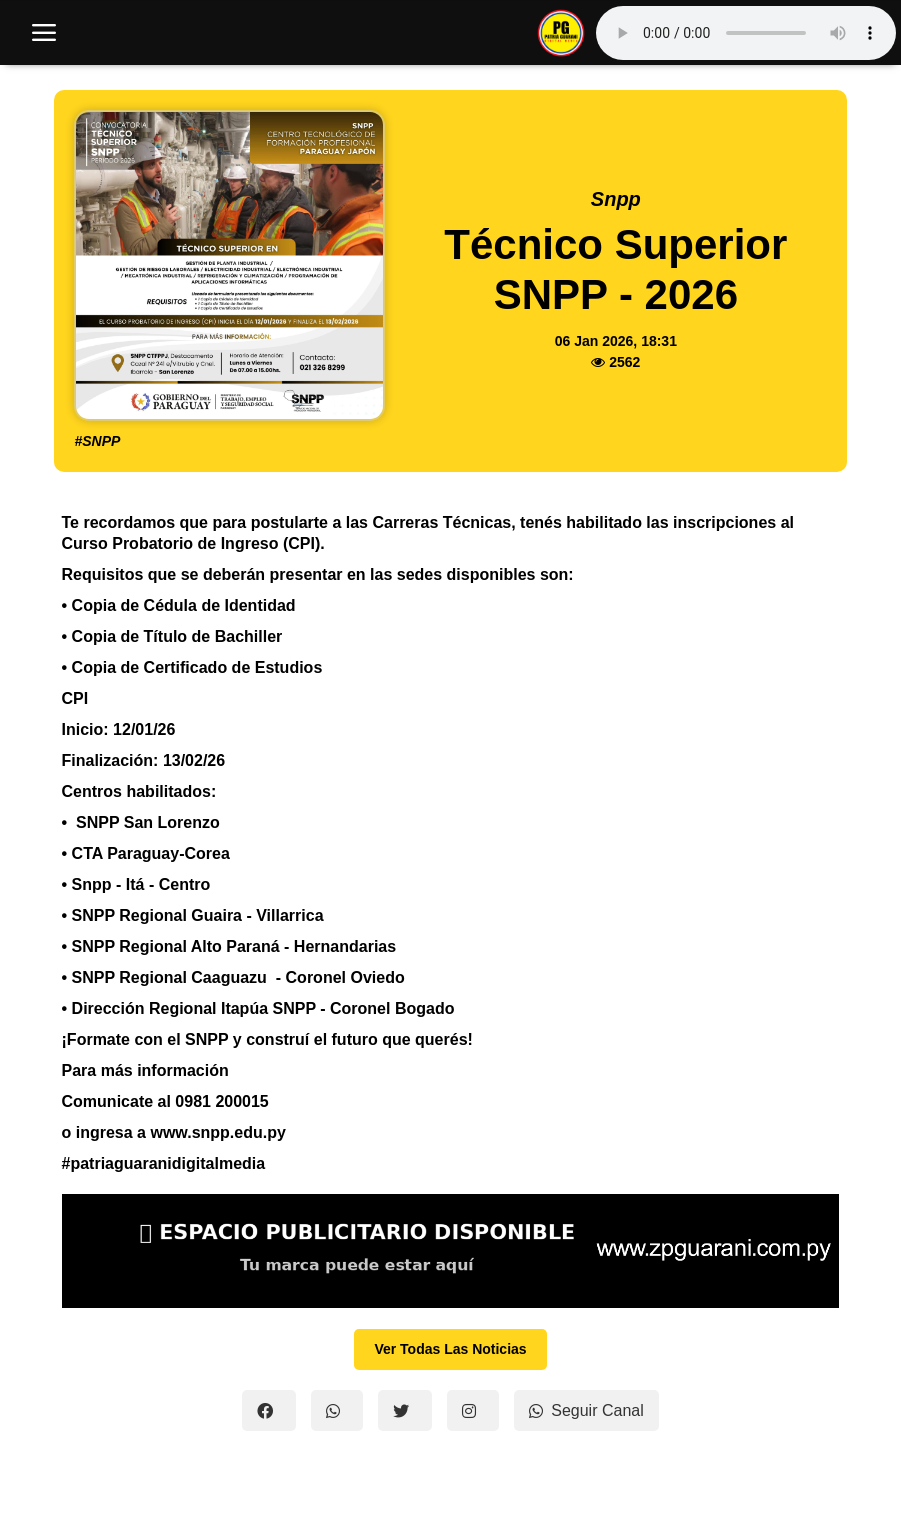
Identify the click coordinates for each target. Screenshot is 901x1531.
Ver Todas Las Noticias (450, 1349)
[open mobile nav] (44, 33)
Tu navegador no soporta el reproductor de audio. (746, 33)
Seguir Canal (586, 1410)
